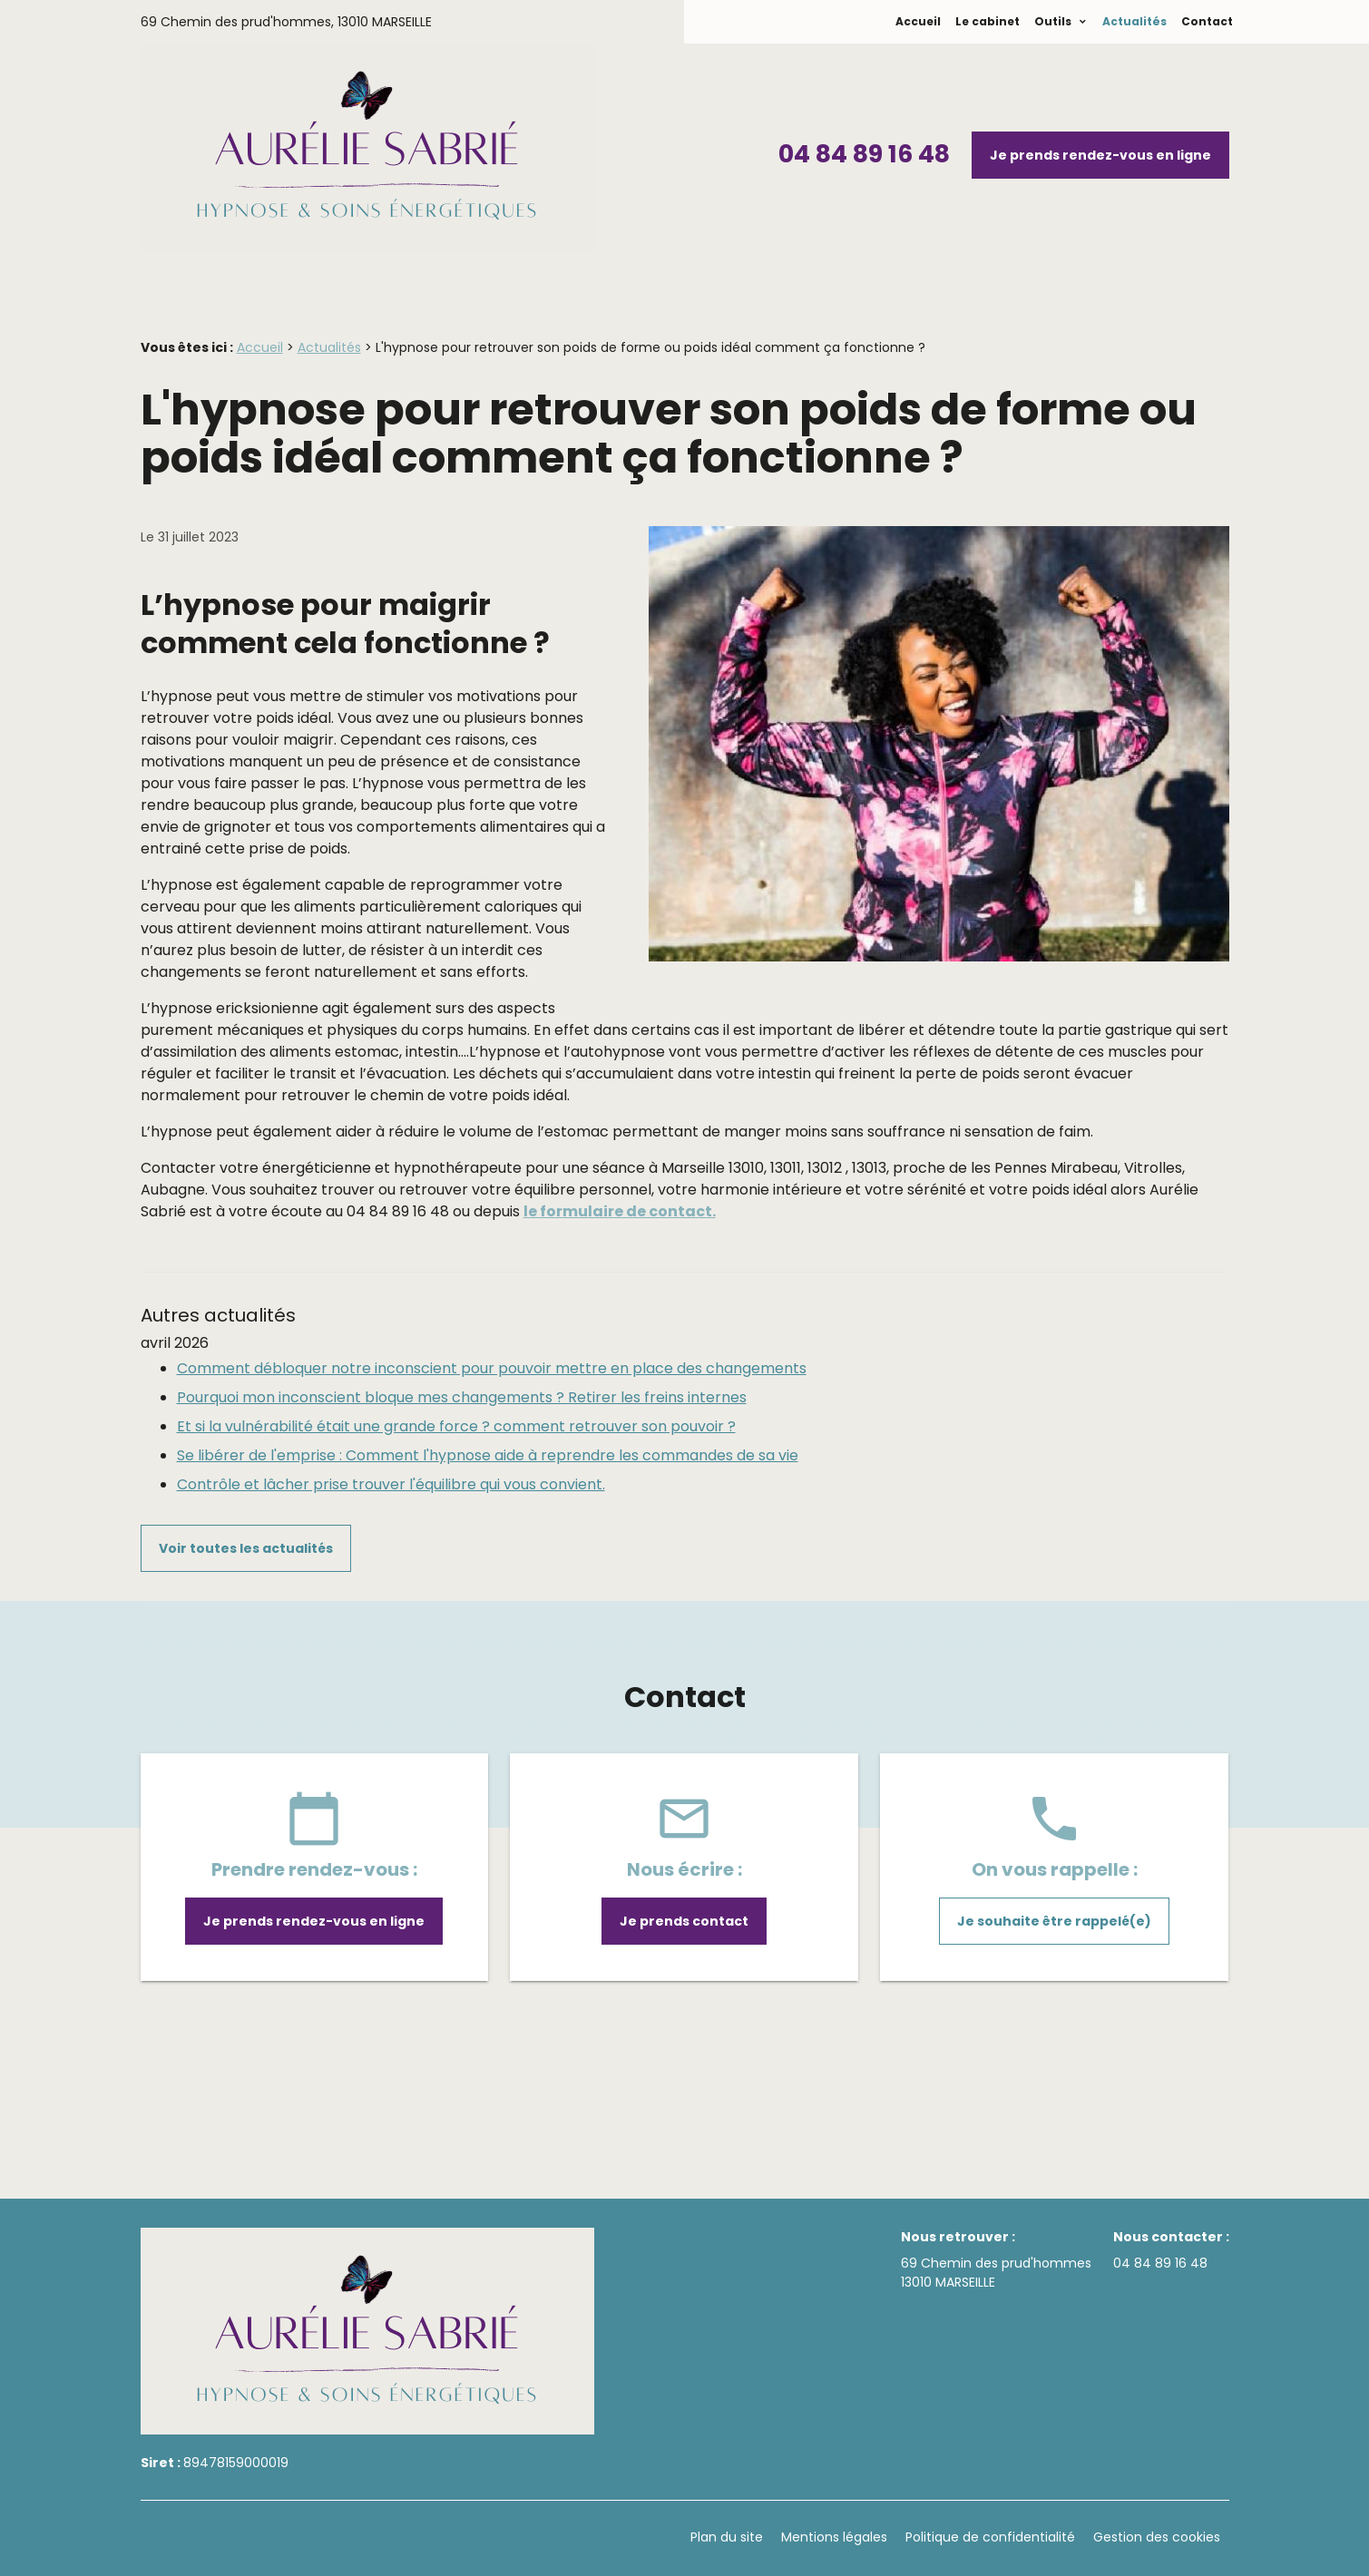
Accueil (918, 21)
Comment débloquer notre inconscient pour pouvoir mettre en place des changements (492, 1368)
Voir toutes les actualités (246, 1548)
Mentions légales (834, 2537)
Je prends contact (684, 1921)
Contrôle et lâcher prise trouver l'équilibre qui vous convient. (391, 1484)
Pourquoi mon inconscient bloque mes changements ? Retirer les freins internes (462, 1397)
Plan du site (726, 2537)
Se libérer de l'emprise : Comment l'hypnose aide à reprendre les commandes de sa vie (487, 1455)
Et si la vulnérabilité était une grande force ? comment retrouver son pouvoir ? (456, 1426)
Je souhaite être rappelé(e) (1054, 1921)
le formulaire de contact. (619, 1211)
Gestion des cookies (1156, 2537)
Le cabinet (987, 21)
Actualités (1134, 21)
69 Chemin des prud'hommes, (286, 22)
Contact (1207, 21)
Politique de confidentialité (990, 2537)
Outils (1054, 21)
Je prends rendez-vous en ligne (1100, 155)
